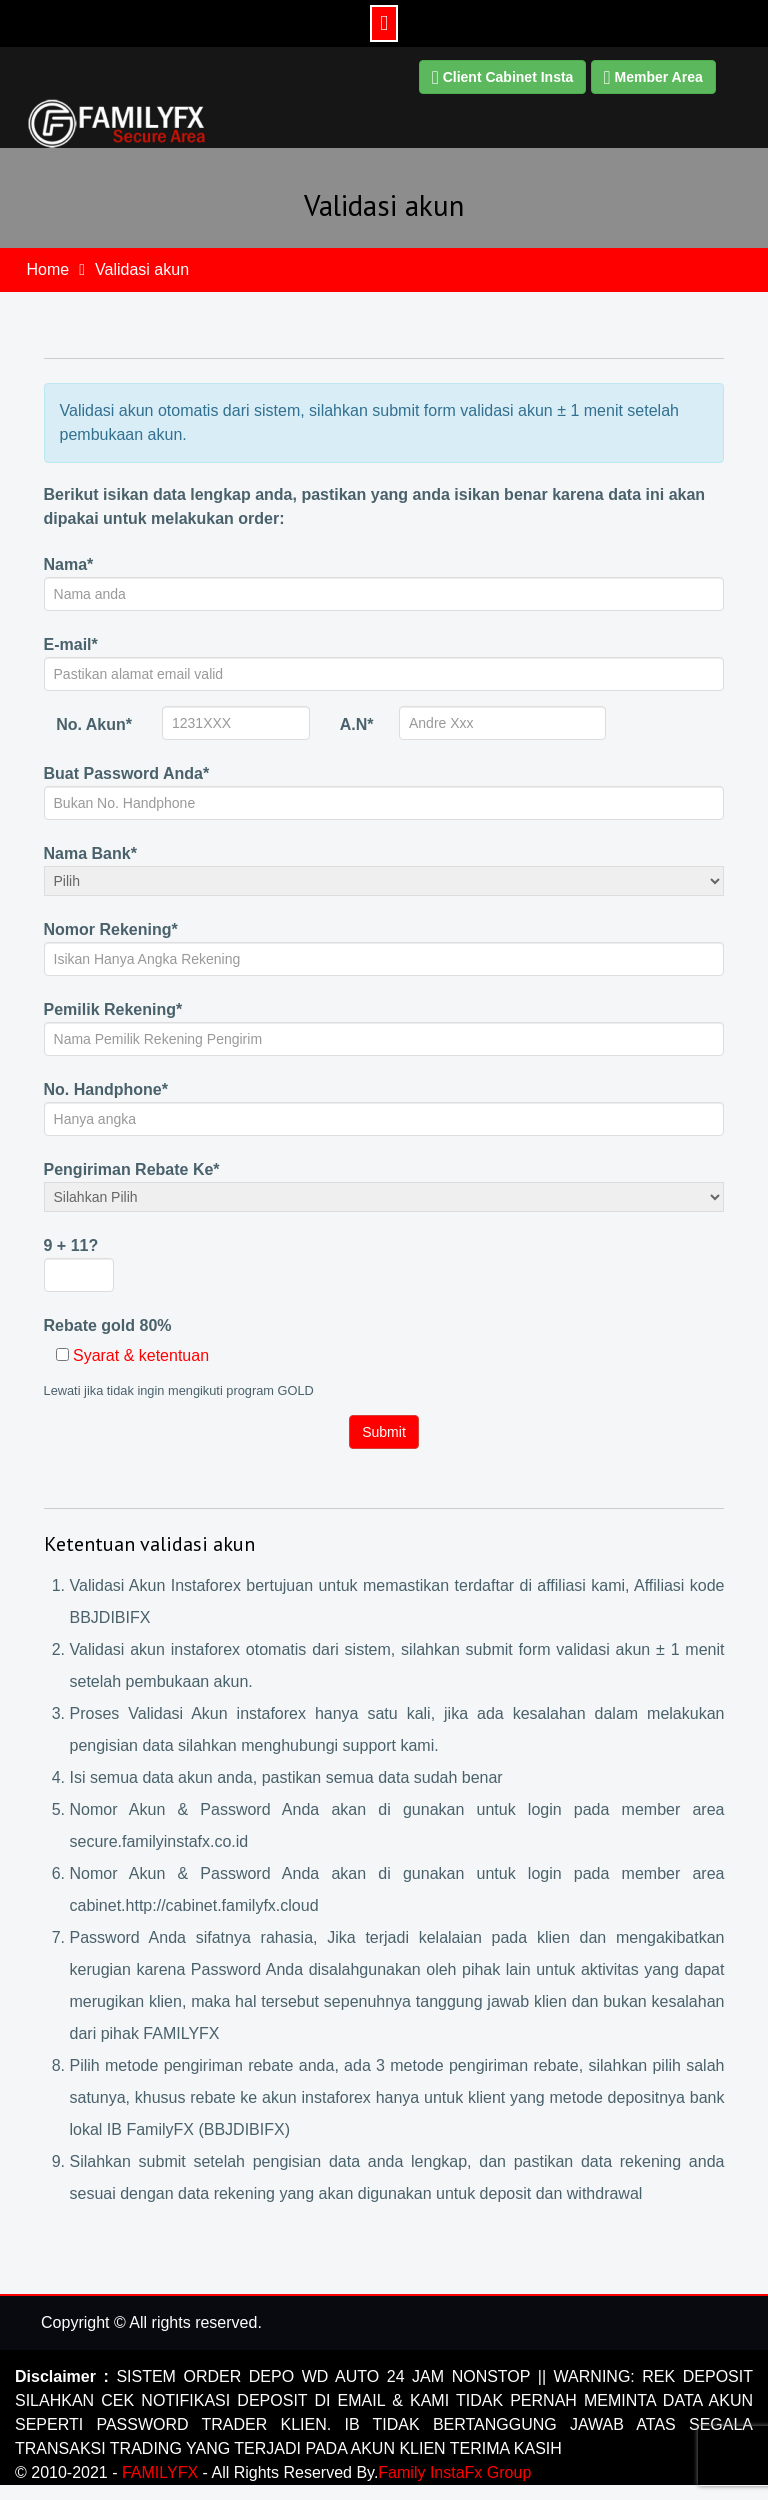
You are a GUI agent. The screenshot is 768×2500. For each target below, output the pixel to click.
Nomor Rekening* (111, 929)
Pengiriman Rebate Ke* (132, 1169)
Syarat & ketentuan (141, 1355)
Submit (384, 1432)
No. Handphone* (106, 1089)
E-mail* (71, 644)
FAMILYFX (162, 2472)
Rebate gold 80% (108, 1325)
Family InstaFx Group (454, 2472)
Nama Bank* (90, 853)
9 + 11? (71, 1245)
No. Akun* (94, 724)
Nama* (69, 564)
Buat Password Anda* (127, 773)
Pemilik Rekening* (113, 1009)
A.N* (357, 724)
